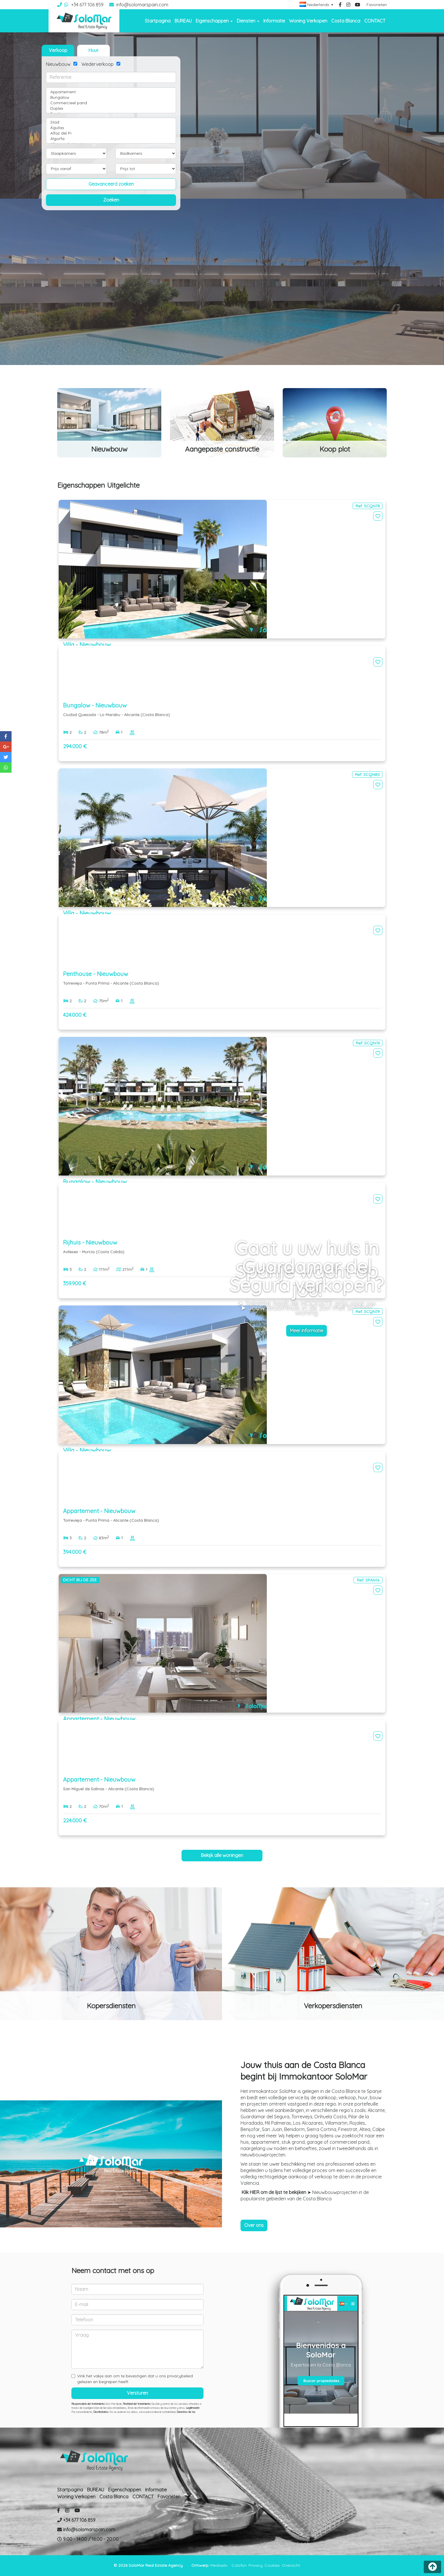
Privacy (256, 2565)
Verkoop (58, 50)
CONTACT (374, 21)
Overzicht (291, 2565)
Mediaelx (218, 2565)
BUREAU (183, 21)
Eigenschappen (124, 2490)
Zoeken (111, 200)
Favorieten (377, 4)
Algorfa (111, 138)
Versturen (137, 2393)
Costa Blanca (345, 21)
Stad (111, 122)
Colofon (239, 2565)
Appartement (111, 92)
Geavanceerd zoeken (111, 184)
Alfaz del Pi (111, 133)
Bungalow (111, 97)
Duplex (111, 108)
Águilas (111, 128)
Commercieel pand (111, 103)
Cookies (272, 2565)
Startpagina (158, 21)
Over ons (254, 2225)
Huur (93, 50)
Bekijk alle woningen (222, 1855)
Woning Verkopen (308, 21)
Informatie (274, 21)
